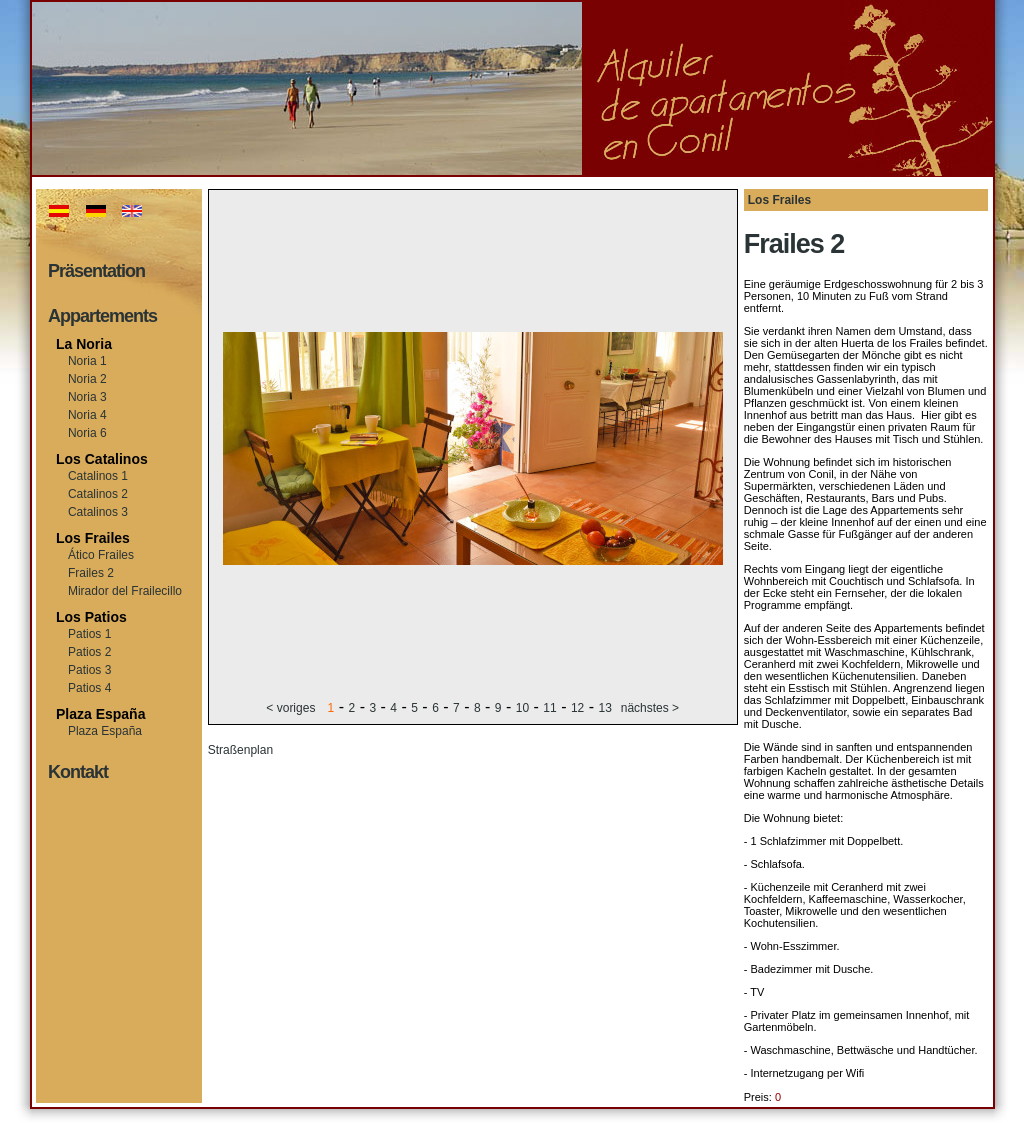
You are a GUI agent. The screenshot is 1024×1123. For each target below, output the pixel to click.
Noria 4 (87, 415)
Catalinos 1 (98, 476)
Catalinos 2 (98, 494)
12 (577, 708)
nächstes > (650, 708)
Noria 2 (87, 379)
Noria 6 (87, 433)
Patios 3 (89, 670)
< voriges (292, 708)
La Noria (84, 344)
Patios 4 (89, 688)
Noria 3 (87, 397)
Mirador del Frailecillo (125, 591)
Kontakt (78, 772)
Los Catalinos (102, 459)
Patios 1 (89, 634)
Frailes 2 (91, 573)
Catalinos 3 (98, 512)
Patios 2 (89, 652)
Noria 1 (87, 361)
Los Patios (91, 617)
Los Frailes (93, 538)
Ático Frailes (101, 555)
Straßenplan (240, 750)
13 (605, 708)
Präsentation (96, 271)
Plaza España (101, 714)
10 (522, 708)
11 (549, 708)
